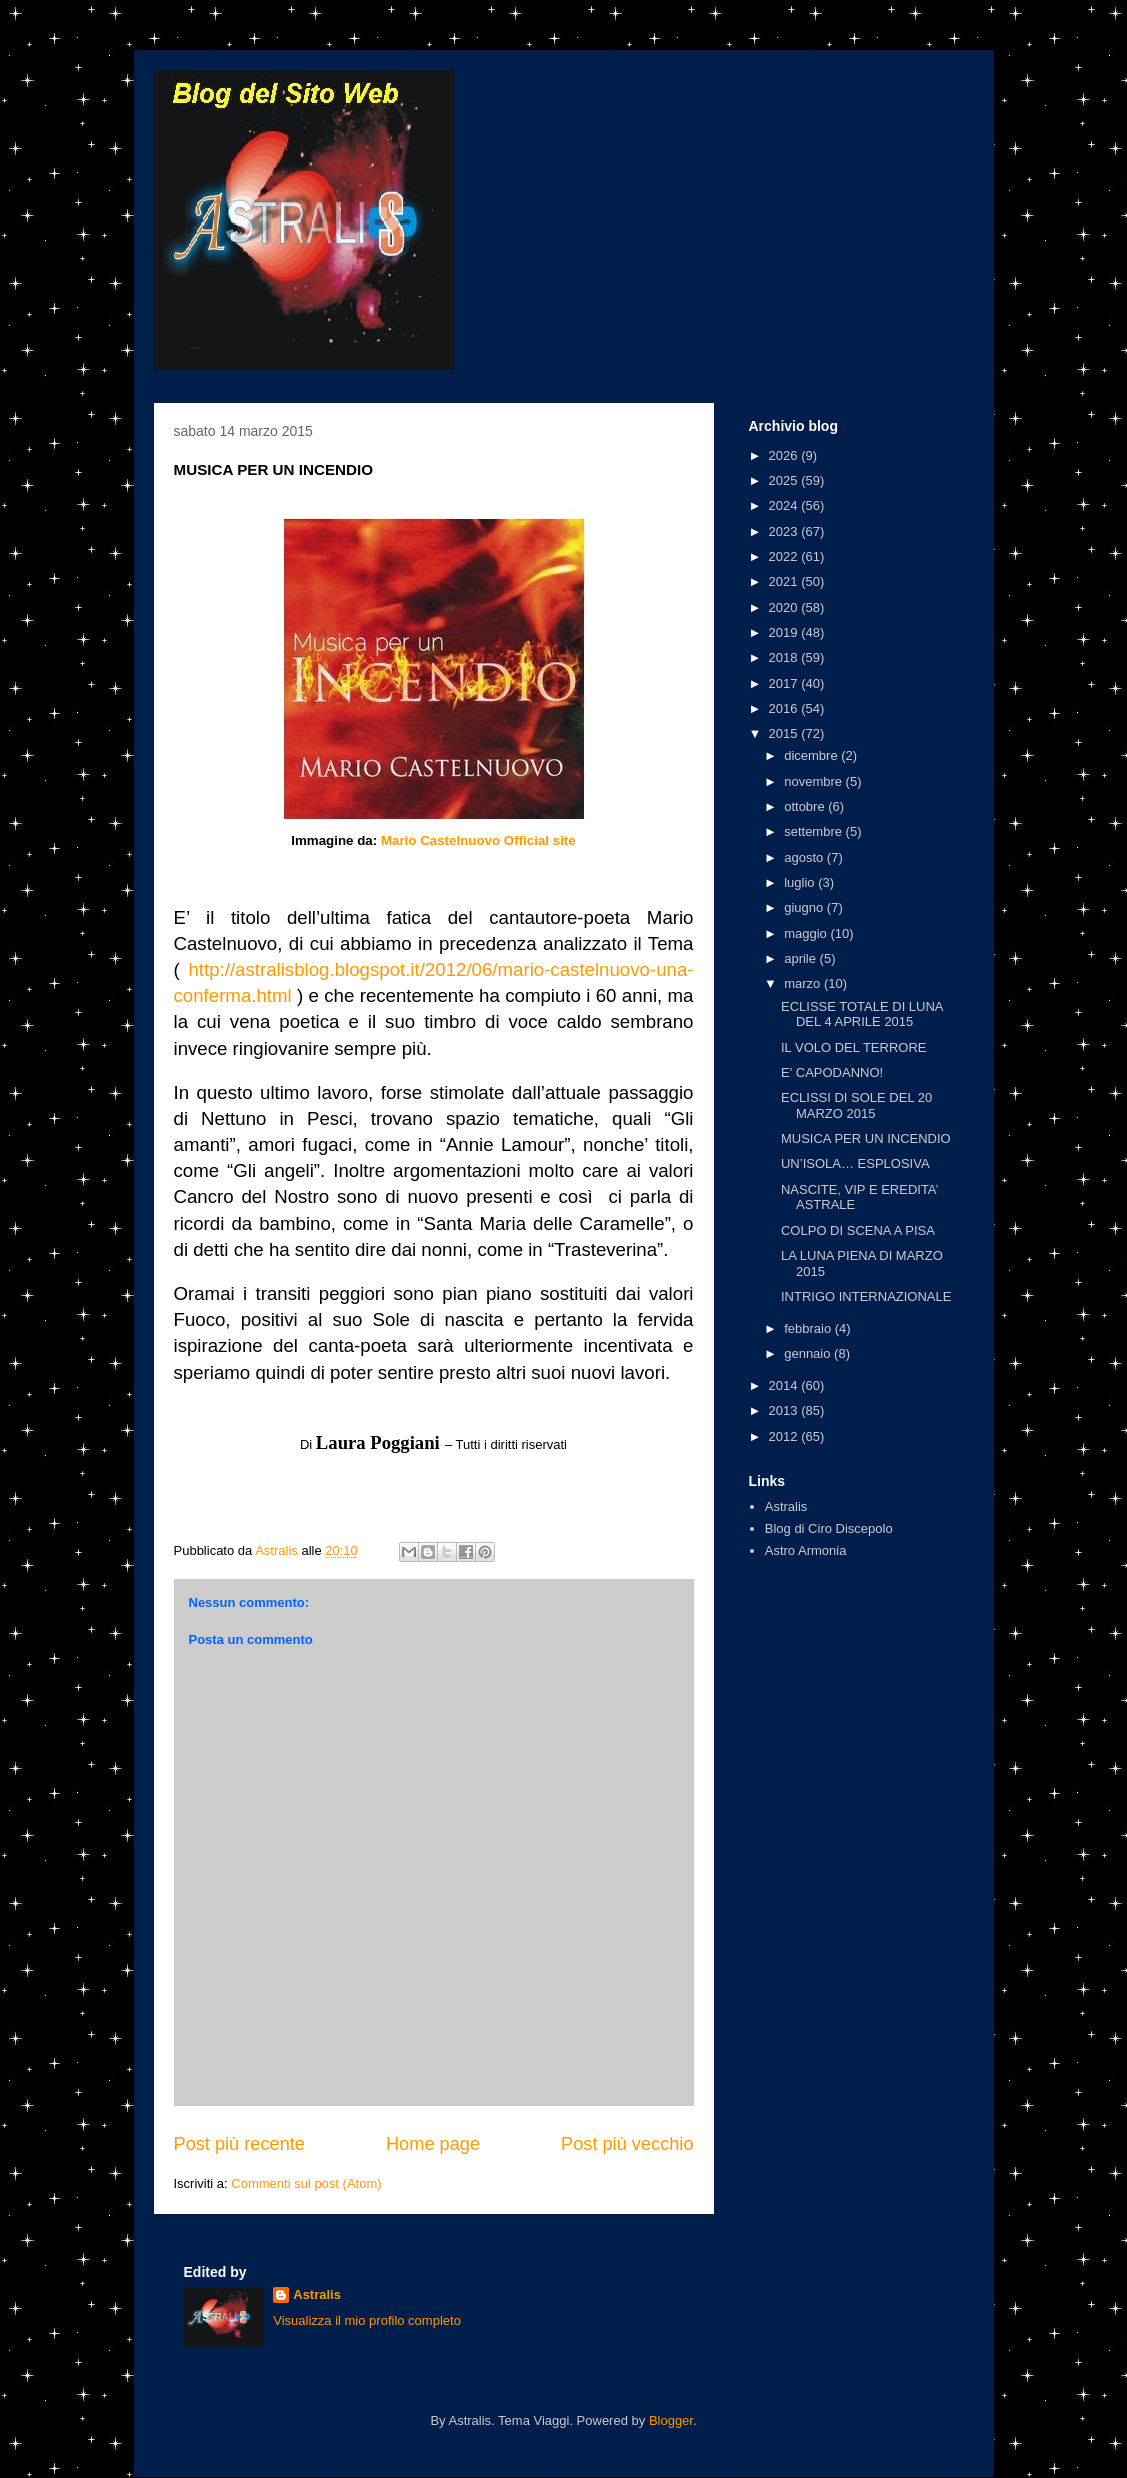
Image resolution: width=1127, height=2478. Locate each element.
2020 (785, 607)
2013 (785, 1410)
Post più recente (239, 2144)
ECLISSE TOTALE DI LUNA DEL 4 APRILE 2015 (862, 1014)
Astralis (786, 1506)
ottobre (806, 806)
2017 (785, 683)
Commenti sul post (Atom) (306, 2183)
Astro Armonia (806, 1550)
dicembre (812, 755)
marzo (804, 983)
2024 (785, 505)
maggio (807, 933)
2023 (785, 531)
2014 (785, 1385)
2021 (785, 581)
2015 (785, 733)
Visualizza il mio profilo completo (367, 2320)
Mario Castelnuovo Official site (478, 840)
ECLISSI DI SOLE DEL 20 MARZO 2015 (856, 1105)
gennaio (809, 1353)
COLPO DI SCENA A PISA (858, 1230)
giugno (805, 907)
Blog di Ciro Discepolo (829, 1528)
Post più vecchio (627, 2144)
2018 (785, 657)
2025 (785, 480)
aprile (801, 958)
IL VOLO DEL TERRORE (853, 1047)
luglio (801, 882)
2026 (785, 455)
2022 (785, 556)
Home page (433, 2144)
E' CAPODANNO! (832, 1072)
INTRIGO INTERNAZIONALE (866, 1296)
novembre (814, 781)
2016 (785, 708)
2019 (785, 632)
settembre (814, 831)
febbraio (809, 1328)
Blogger (671, 2420)
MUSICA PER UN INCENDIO (866, 1138)
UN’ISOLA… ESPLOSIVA (855, 1163)
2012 (785, 1436)
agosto (805, 857)
